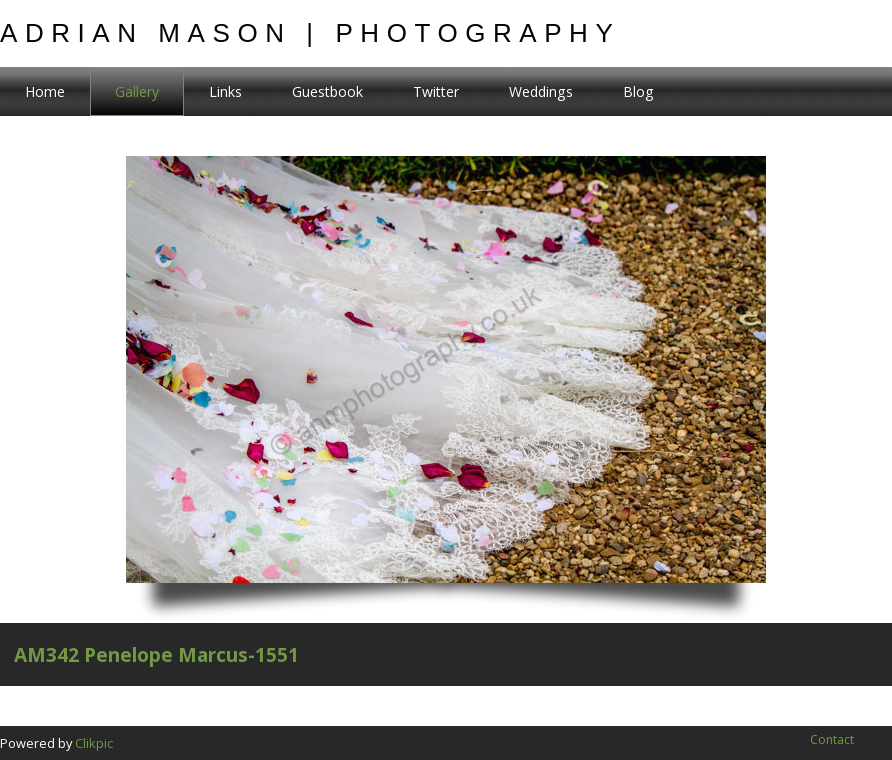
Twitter (436, 91)
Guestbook (327, 91)
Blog (638, 91)
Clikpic (94, 743)
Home (45, 91)
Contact (832, 739)
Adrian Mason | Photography (310, 33)
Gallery (137, 91)
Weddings (541, 91)
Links (225, 91)
